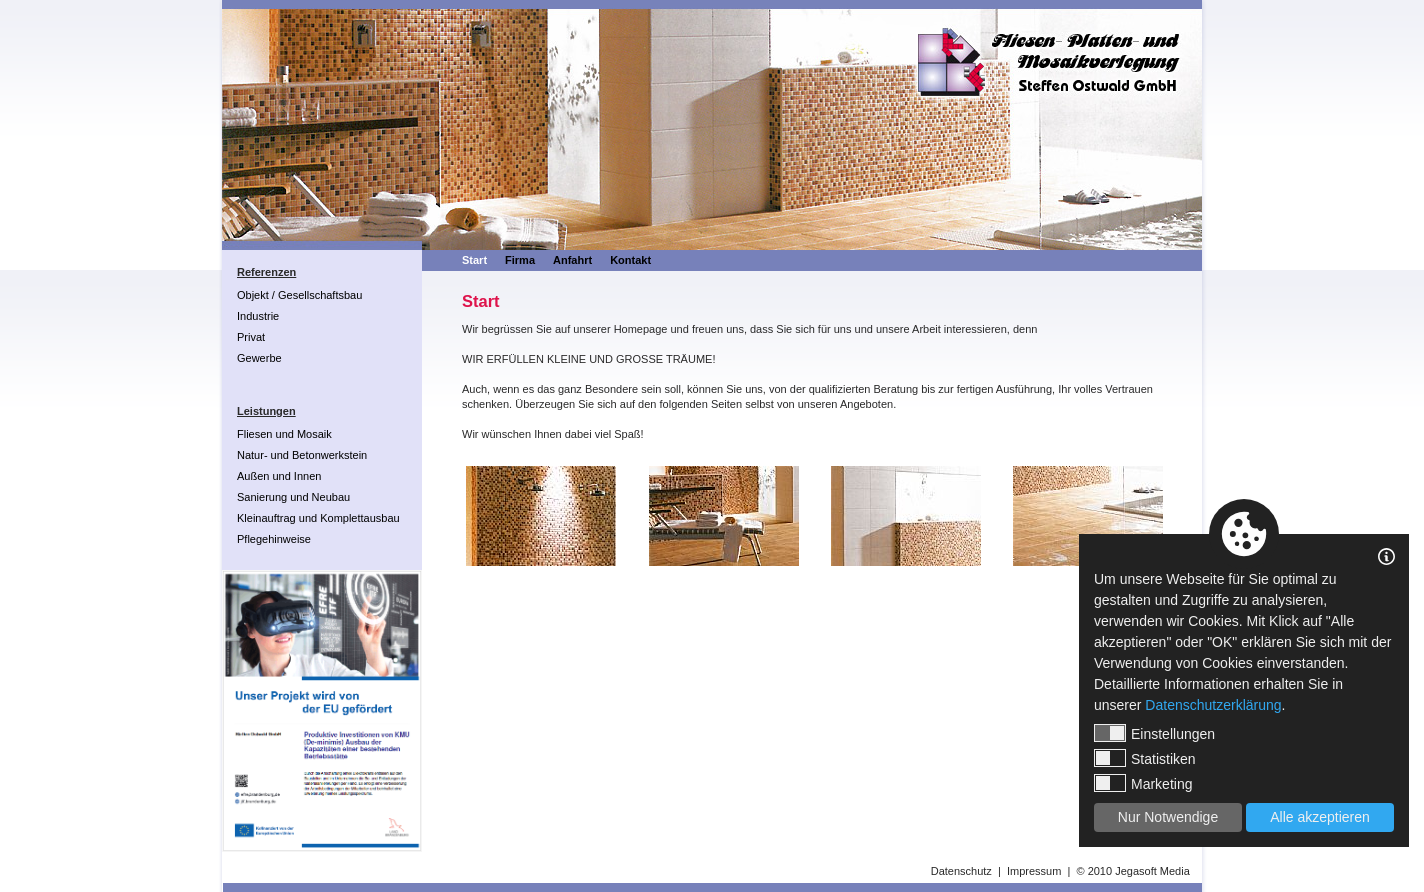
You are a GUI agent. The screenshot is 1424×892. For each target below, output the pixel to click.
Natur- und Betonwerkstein (302, 455)
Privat (251, 337)
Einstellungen (1154, 733)
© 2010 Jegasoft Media (1132, 871)
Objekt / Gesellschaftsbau (299, 295)
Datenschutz (961, 871)
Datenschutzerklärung (1213, 705)
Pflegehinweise (274, 539)
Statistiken (1145, 758)
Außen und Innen (279, 476)
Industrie (258, 316)
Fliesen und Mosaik (284, 434)
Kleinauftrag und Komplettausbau (318, 518)
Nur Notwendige (1168, 817)
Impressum (1034, 871)
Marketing (1143, 783)
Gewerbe (259, 358)
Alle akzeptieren (1320, 817)
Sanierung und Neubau (293, 497)
